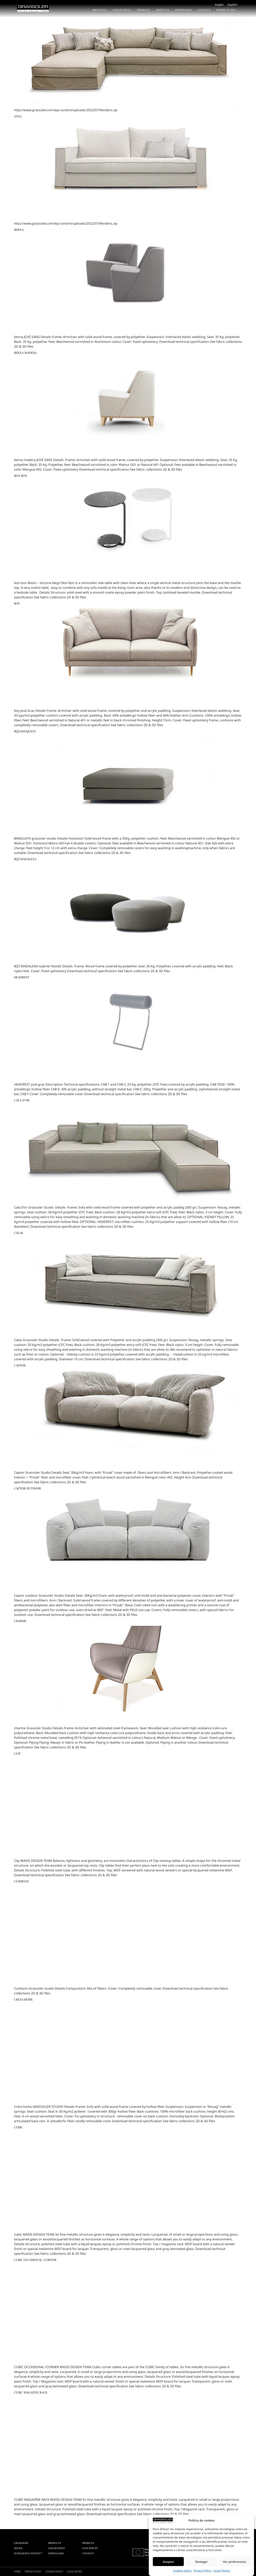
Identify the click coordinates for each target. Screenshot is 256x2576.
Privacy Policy (202, 2570)
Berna (19, 230)
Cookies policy (182, 2570)
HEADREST (21, 977)
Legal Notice (221, 2570)
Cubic (18, 2127)
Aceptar (168, 2562)
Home (17, 2571)
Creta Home (23, 1999)
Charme (20, 1621)
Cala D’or (21, 1100)
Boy (17, 603)
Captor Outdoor (27, 1488)
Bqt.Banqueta (25, 731)
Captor (20, 1365)
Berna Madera (25, 353)
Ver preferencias (234, 2562)
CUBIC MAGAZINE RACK (30, 2392)
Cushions (21, 1881)
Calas (18, 1233)
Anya (17, 116)
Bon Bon (20, 476)
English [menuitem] (219, 4)
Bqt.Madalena (25, 859)
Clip (17, 1753)
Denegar (201, 2562)
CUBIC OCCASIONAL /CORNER (35, 2260)
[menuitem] (219, 4)
